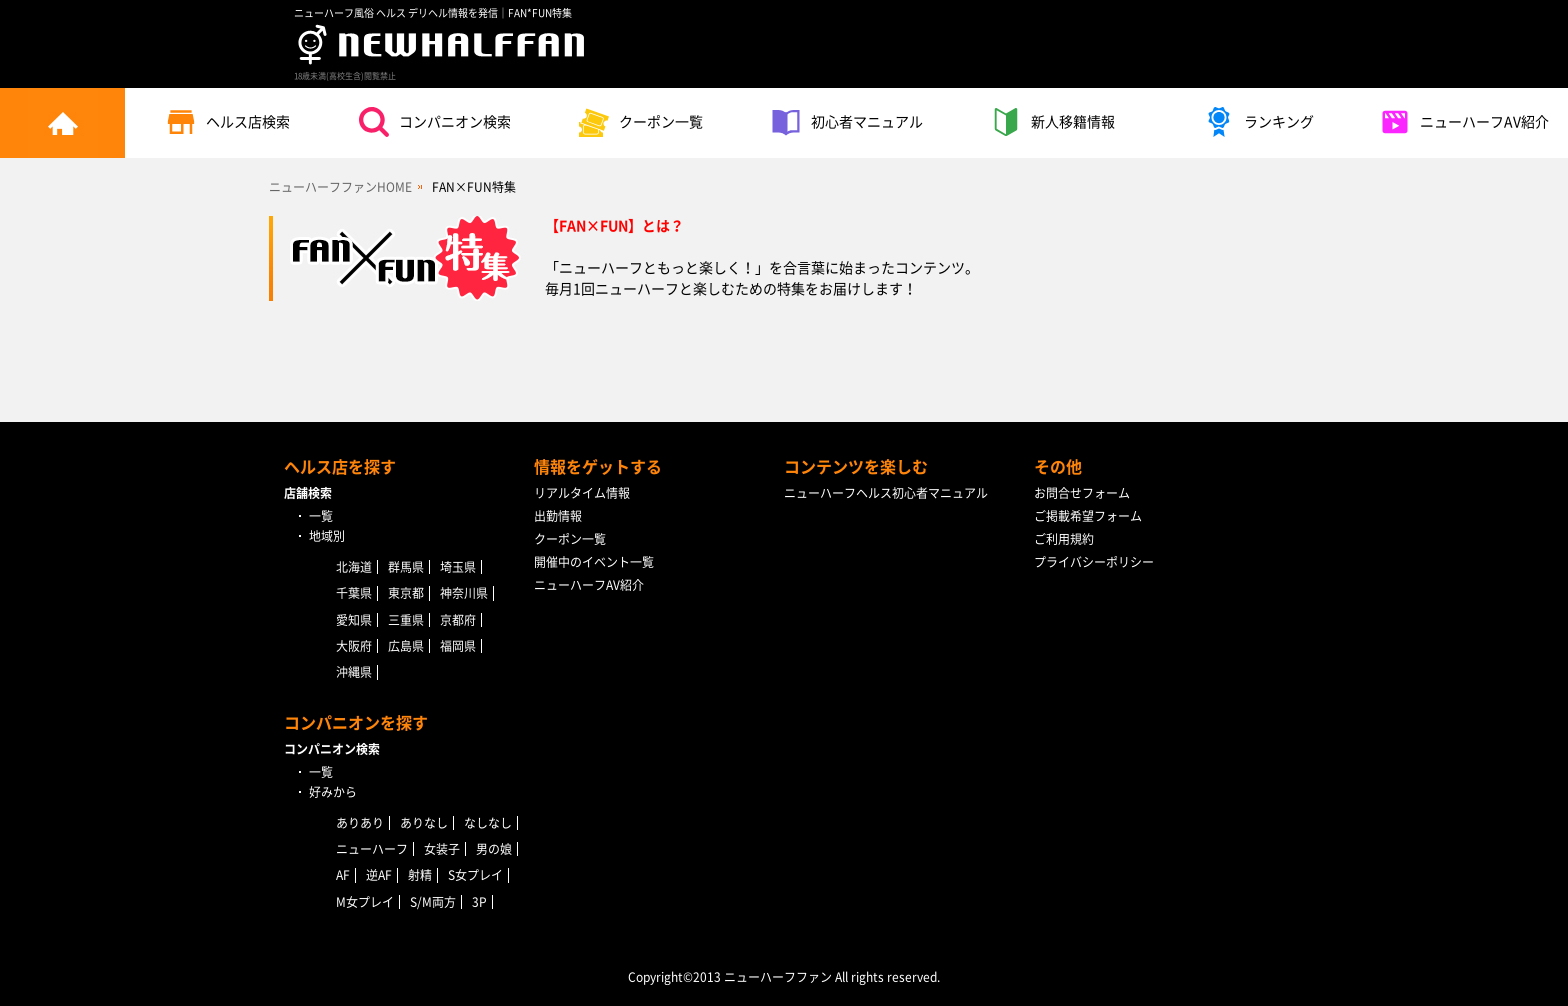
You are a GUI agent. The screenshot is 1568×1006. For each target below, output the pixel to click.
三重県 (406, 620)
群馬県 (406, 567)
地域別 (327, 536)
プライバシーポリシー (1094, 562)
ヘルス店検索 (228, 122)
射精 (420, 875)
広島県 (406, 646)
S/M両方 (433, 902)
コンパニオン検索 (435, 122)
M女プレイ (365, 902)
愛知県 (354, 620)
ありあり (360, 823)
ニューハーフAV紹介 (1464, 122)
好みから (333, 792)
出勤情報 (558, 516)
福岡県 (458, 646)
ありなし (424, 823)
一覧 (321, 516)
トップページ (62, 123)
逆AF (379, 875)
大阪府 (354, 646)
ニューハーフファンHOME (340, 187)
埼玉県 (458, 567)
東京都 (406, 593)
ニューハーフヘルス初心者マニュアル (886, 493)
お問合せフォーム (1082, 493)
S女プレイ (475, 875)
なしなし (488, 823)
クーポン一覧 (641, 122)
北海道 (354, 567)
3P (479, 902)
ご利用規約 (1064, 539)
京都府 (458, 620)
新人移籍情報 (1053, 122)
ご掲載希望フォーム (1088, 516)
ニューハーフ (372, 849)
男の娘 (494, 849)
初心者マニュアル (847, 122)
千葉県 (354, 593)
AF (343, 875)
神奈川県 (464, 593)
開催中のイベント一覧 (594, 562)
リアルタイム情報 (582, 493)
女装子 (442, 849)
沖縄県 (354, 672)
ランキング (1259, 122)
